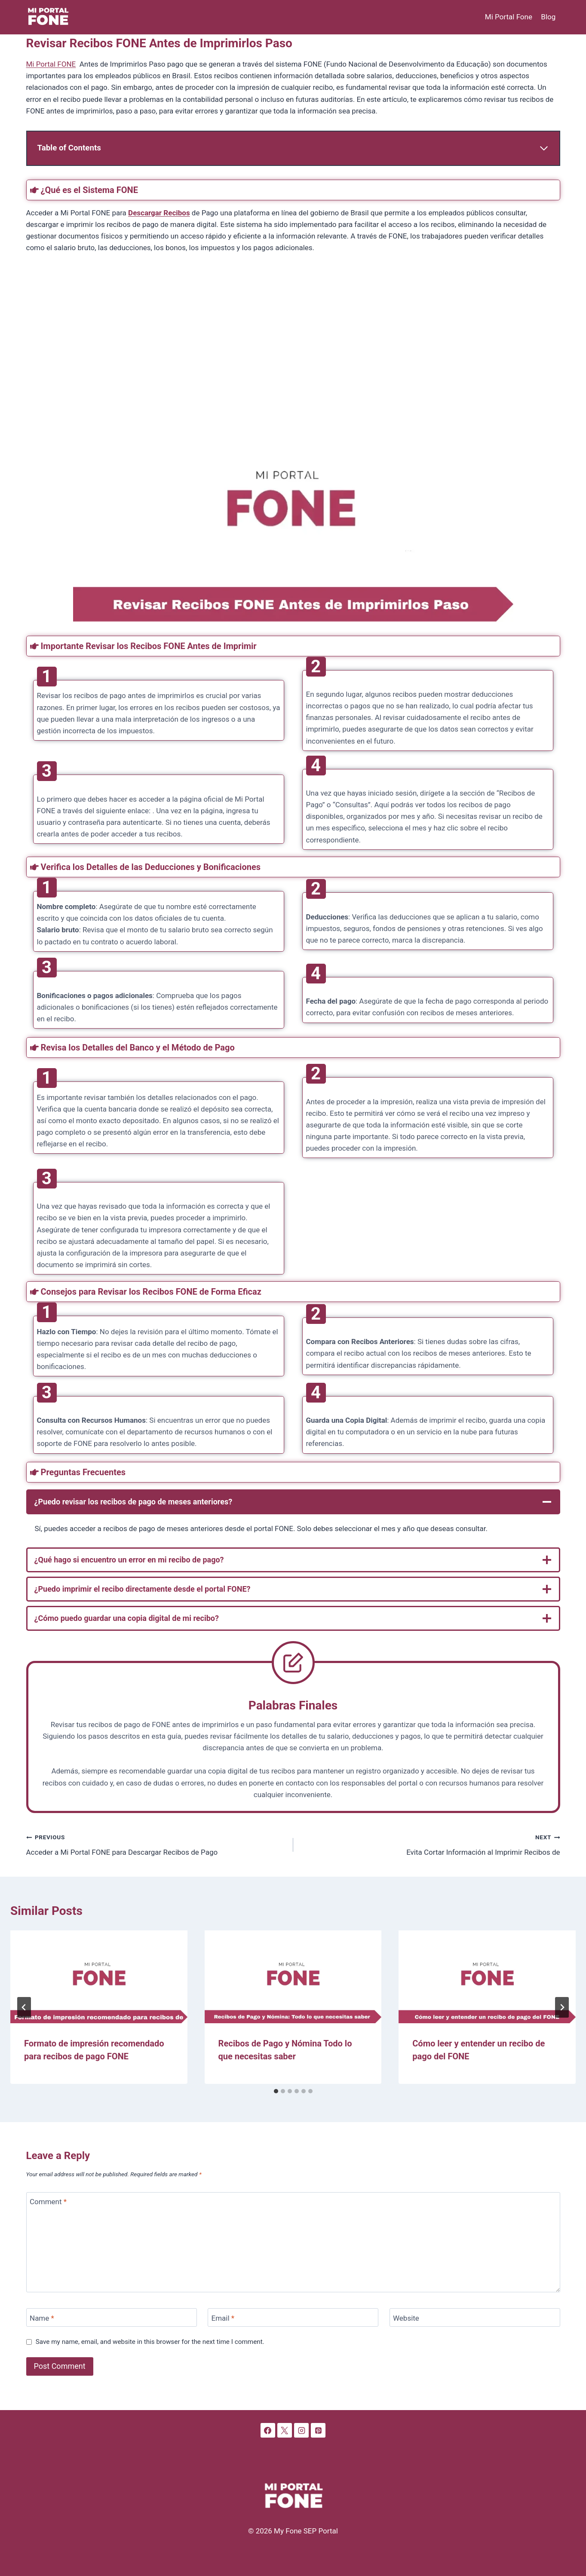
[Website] (475, 2317)
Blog (548, 16)
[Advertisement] (284, 328)
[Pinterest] (318, 2430)
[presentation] (98, 1976)
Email (223, 2317)
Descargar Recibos (159, 212)
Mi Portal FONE (51, 64)
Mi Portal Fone (508, 16)
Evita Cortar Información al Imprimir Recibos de (430, 1843)
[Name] (111, 2317)
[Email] (293, 2317)
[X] (284, 2430)
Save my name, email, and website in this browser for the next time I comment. (150, 2342)
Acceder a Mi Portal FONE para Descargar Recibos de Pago (156, 1843)
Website (406, 2317)
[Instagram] (301, 2430)
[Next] (562, 2007)
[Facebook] (268, 2430)
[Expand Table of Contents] (293, 148)
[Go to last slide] (24, 2007)
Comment (48, 2201)
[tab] (276, 2091)
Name (42, 2317)
